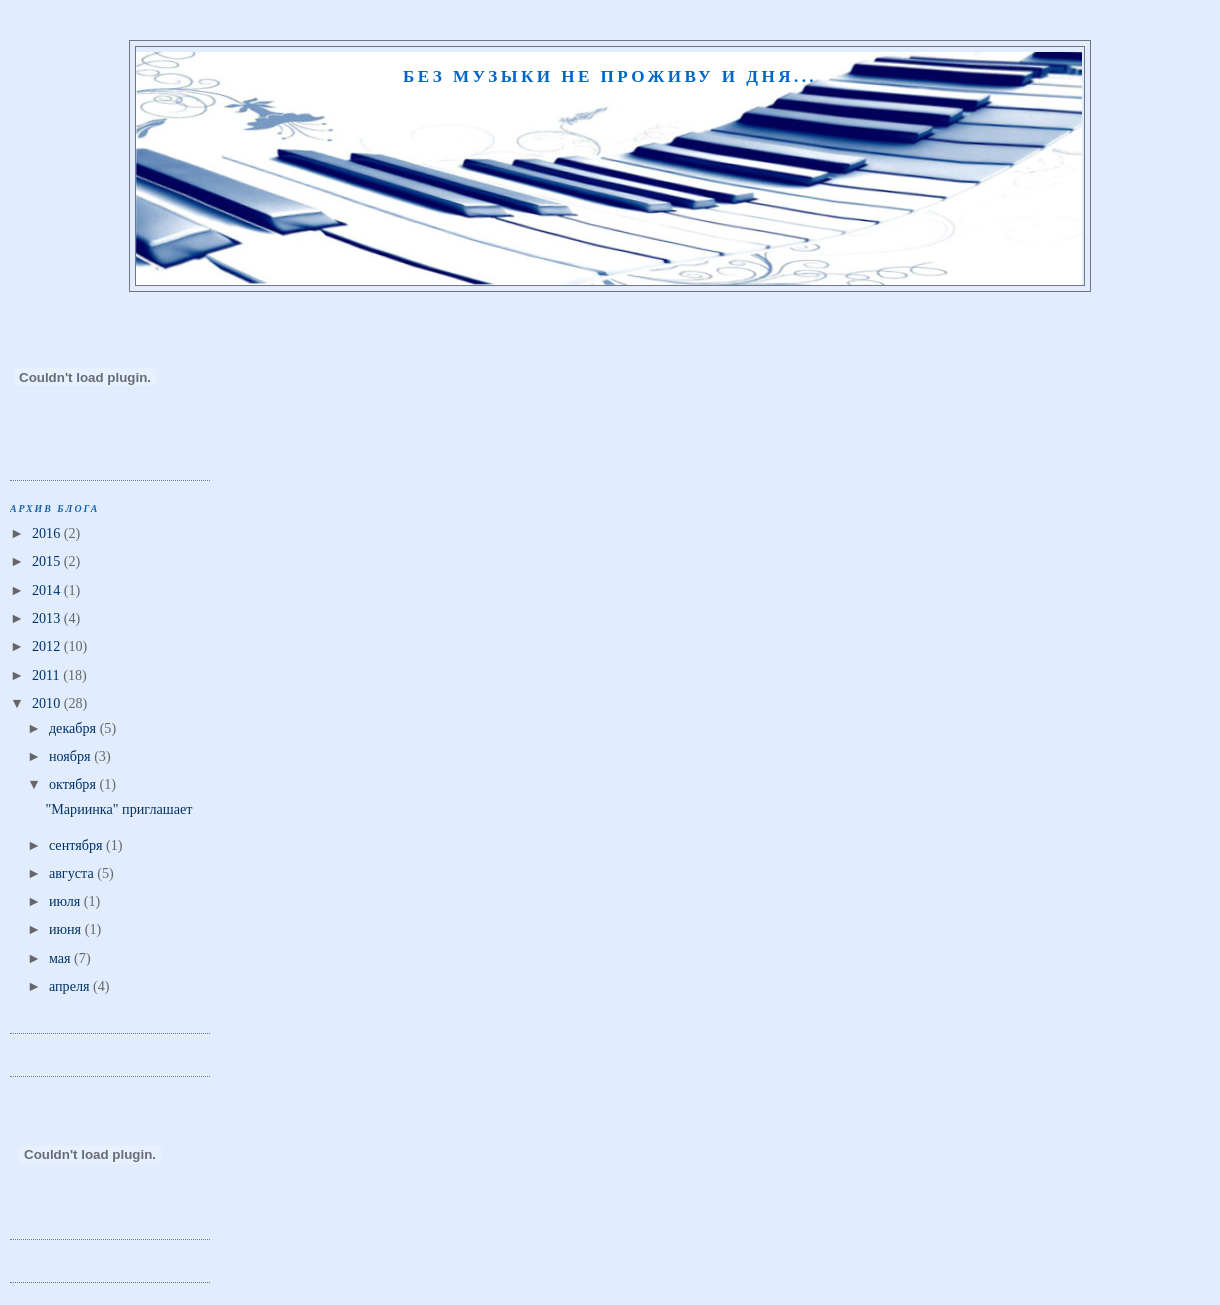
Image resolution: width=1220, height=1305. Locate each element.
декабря (74, 728)
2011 (47, 675)
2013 (48, 618)
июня (67, 929)
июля (66, 901)
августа (73, 873)
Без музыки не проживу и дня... (610, 76)
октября (74, 784)
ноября (71, 756)
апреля (71, 986)
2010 (48, 703)
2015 (48, 561)
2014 (48, 590)
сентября (77, 845)
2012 (48, 646)
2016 (48, 533)
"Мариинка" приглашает (118, 809)
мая (61, 958)
